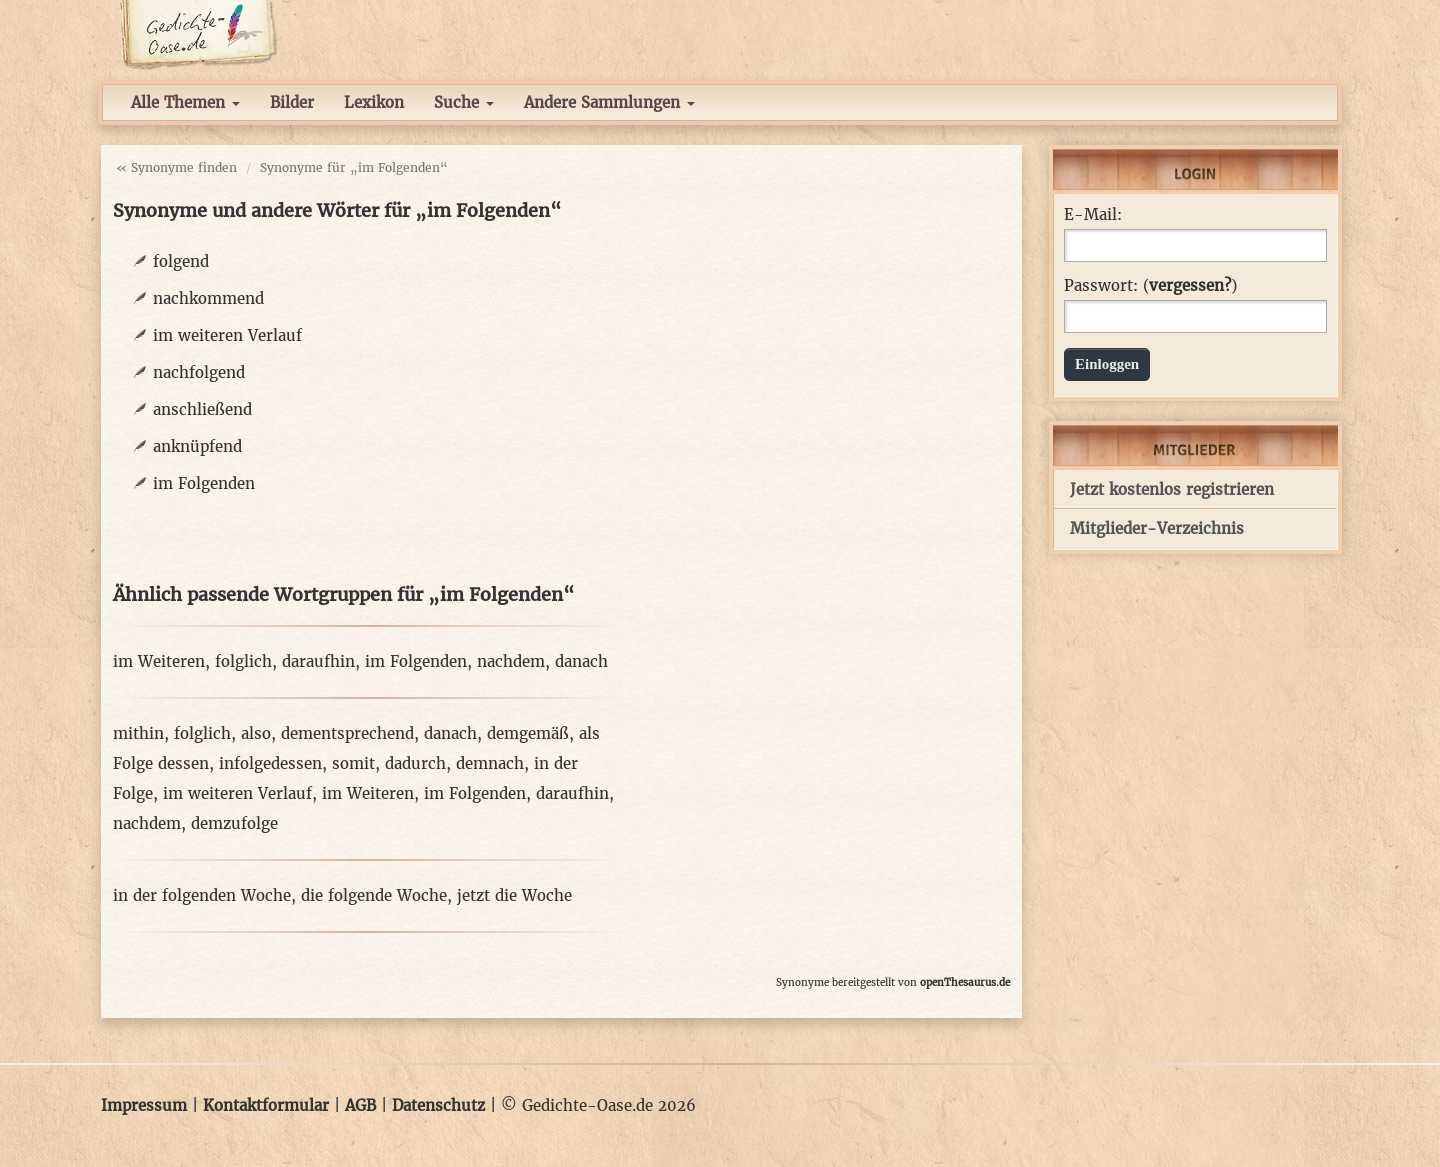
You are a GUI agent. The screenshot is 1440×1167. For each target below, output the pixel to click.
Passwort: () (1150, 286)
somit (353, 763)
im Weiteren (159, 661)
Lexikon (374, 102)
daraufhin (318, 661)
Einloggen (1107, 364)
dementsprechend (347, 733)
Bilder (292, 102)
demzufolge (234, 823)
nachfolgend (199, 372)
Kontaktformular (266, 1105)
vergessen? (1190, 285)
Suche (464, 102)
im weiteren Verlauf (227, 335)
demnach (490, 763)
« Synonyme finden (176, 167)
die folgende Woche (374, 895)
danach (581, 661)
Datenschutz (438, 1105)
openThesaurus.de (965, 982)
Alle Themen (185, 102)
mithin (138, 733)
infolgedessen (270, 763)
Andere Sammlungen (609, 102)
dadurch (415, 763)
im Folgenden (204, 483)
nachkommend (208, 298)
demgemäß (528, 733)
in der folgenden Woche (202, 895)
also (256, 733)
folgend (181, 261)
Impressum (144, 1105)
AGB (360, 1105)
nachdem (511, 661)
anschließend (202, 409)
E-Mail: (1093, 215)
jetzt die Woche (514, 895)
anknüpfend (197, 446)
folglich (243, 661)
